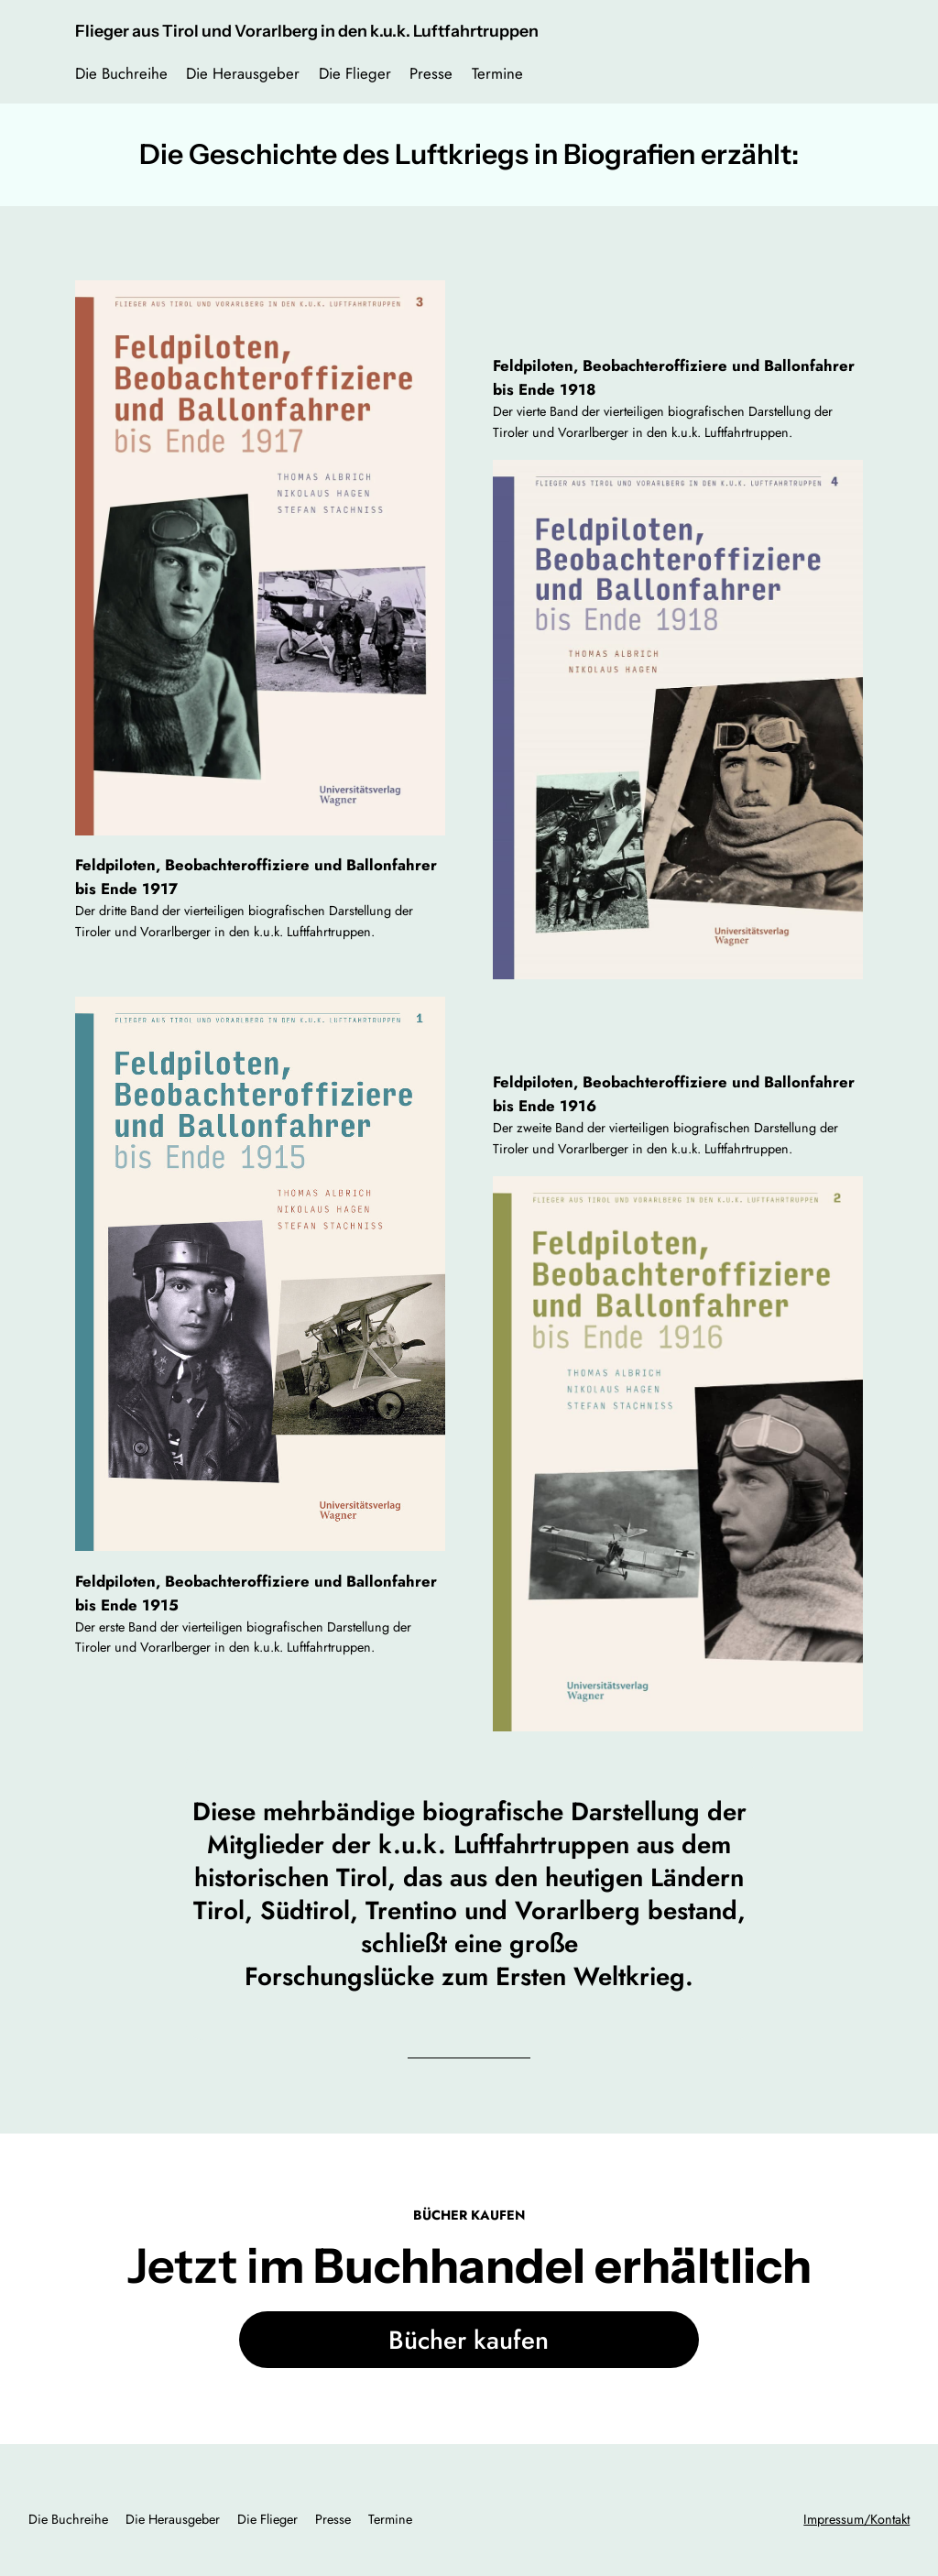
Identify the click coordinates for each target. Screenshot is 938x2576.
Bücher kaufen (468, 2339)
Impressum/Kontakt (856, 2519)
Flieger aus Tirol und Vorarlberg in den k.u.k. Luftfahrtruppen (307, 30)
